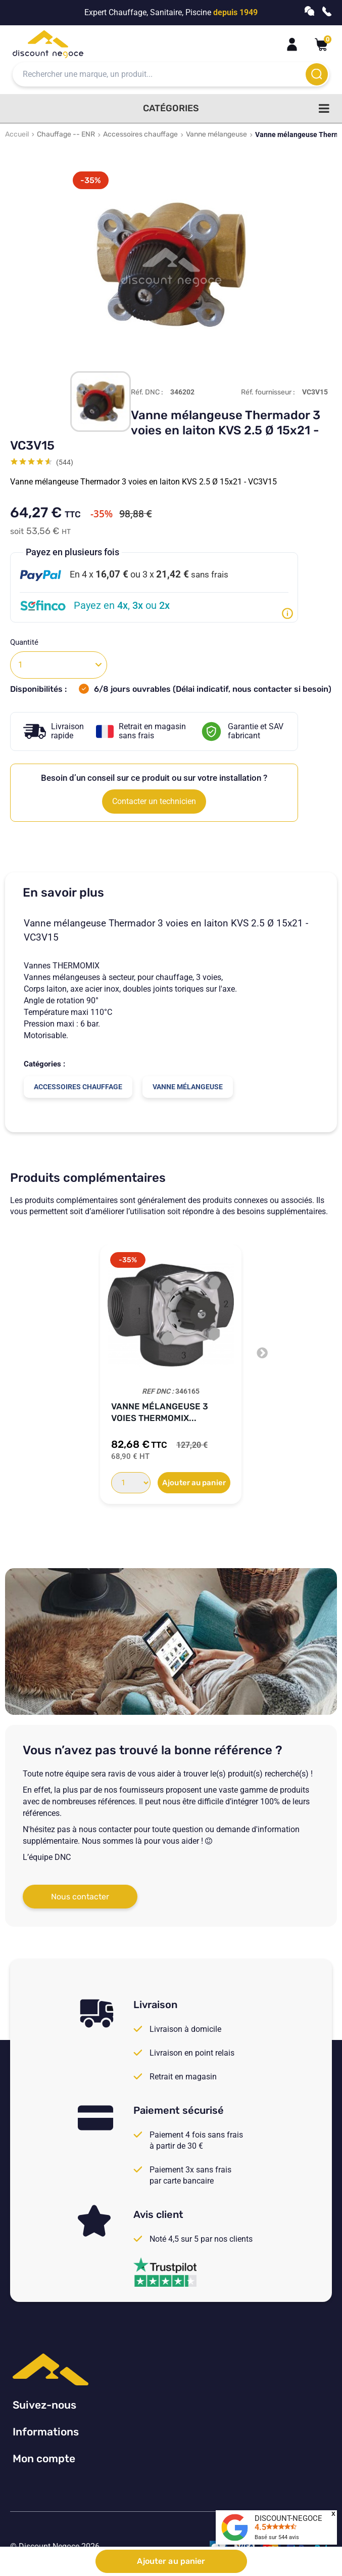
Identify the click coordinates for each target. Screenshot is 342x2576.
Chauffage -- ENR (66, 134)
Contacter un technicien (154, 801)
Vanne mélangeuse (216, 134)
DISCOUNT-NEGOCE (288, 2518)
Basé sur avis (277, 2537)
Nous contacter (80, 1896)
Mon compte (44, 2458)
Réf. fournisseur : (268, 392)
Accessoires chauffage (140, 134)
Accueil (17, 134)
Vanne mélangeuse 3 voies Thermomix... (159, 1412)
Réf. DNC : (147, 392)
